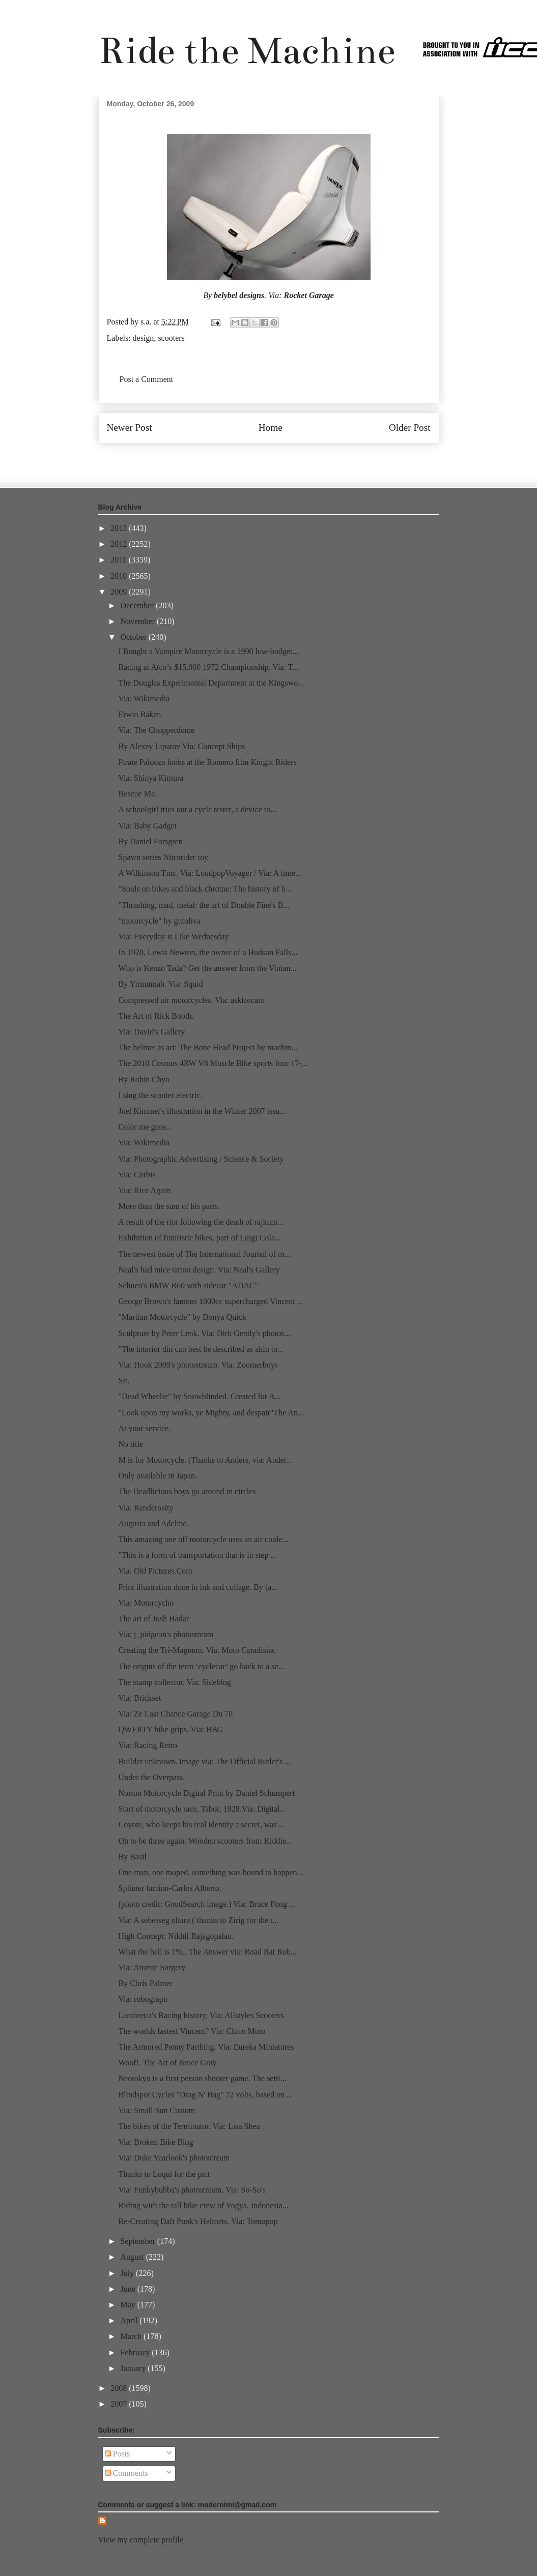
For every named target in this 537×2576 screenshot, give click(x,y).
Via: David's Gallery (151, 1031)
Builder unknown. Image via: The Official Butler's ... (204, 1761)
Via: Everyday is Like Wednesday (173, 936)
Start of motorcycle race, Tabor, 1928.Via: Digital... (202, 1808)
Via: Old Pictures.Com (155, 1570)
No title (130, 1444)
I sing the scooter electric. (160, 1095)
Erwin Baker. (139, 714)
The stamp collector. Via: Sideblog (174, 1682)
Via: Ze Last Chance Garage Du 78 (175, 1713)
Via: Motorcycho (146, 1602)
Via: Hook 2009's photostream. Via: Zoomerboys (198, 1364)
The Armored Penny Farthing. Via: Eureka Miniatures (206, 2046)
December (138, 605)
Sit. (123, 1380)
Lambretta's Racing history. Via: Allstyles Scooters (201, 2015)
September (138, 2241)
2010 (119, 576)
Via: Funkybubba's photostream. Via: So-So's (191, 2189)
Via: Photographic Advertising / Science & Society (201, 1158)
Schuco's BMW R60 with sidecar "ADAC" (188, 1285)
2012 (119, 544)
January (134, 2368)
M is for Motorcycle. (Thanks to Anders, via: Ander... (205, 1460)
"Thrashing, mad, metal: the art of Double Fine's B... (203, 905)
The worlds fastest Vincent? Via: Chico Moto (191, 2031)
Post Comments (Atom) (290, 458)
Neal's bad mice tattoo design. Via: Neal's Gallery (198, 1269)
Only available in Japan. (157, 1475)
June (128, 2289)
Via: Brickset (139, 1698)
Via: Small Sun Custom (156, 2110)
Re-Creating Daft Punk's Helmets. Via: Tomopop (197, 2221)
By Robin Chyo (143, 1079)
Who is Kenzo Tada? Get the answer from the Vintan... (207, 968)
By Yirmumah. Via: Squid (160, 984)
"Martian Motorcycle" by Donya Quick (182, 1317)
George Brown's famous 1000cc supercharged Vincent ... (210, 1301)
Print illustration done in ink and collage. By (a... (197, 1587)
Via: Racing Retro (147, 1745)
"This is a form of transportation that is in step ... (197, 1555)
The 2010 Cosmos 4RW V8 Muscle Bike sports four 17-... (212, 1063)
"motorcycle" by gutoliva (159, 920)
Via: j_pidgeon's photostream (165, 1634)
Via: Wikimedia (143, 698)
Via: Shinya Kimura (150, 778)
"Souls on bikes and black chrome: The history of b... (204, 888)
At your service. (144, 1428)
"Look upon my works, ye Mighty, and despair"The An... (210, 1412)
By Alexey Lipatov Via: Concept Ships (181, 746)
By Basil (132, 1856)
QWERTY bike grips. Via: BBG (170, 1729)
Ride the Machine (247, 50)
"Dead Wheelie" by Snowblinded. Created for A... (199, 1396)
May (128, 2304)
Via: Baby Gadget (147, 825)
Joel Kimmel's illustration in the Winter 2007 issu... (202, 1111)
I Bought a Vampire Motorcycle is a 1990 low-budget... (208, 651)
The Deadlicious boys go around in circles (187, 1491)
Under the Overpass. (151, 1777)
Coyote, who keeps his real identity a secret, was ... (201, 1824)
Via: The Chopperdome (156, 730)
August (133, 2257)
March (132, 2336)
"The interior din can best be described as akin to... (201, 1349)
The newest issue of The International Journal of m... (204, 1254)
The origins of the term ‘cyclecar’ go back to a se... (201, 1666)
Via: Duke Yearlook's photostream (174, 2157)
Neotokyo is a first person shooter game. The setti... (202, 2078)
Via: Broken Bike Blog (155, 2142)
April (129, 2320)
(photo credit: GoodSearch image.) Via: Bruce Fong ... (206, 1904)
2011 (119, 559)
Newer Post (129, 427)
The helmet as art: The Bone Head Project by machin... (207, 1047)
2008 (119, 2388)
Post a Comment (147, 379)
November (138, 621)
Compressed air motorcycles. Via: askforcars (191, 1000)
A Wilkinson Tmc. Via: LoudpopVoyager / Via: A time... (209, 873)
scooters (171, 338)
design (143, 338)
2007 (119, 2404)
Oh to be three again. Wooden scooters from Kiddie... (205, 1841)
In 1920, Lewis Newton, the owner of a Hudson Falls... (207, 952)
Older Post (410, 427)
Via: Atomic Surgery (151, 1967)
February (136, 2352)
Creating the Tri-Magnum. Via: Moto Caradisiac (196, 1650)
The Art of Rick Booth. (155, 1016)
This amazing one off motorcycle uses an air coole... (203, 1539)
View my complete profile (140, 2539)
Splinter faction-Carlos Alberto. (169, 1888)
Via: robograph (142, 1999)
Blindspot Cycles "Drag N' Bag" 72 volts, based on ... (205, 2094)
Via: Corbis (136, 1174)
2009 (119, 591)
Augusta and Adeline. (153, 1523)
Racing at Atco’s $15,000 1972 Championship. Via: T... (208, 667)
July (128, 2273)
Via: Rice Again (144, 1190)
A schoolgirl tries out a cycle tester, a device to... (197, 809)
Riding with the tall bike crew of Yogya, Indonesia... (203, 2205)
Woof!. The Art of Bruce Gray (167, 2062)
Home (270, 427)
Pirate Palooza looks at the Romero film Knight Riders (207, 762)
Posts (117, 2453)
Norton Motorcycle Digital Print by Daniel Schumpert (206, 1793)
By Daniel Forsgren (150, 841)
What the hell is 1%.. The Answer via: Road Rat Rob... (207, 1951)
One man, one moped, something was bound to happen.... (211, 1872)
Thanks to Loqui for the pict (164, 2174)
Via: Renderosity (145, 1507)
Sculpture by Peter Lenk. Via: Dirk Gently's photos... (204, 1333)
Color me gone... (145, 1126)
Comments (126, 2473)
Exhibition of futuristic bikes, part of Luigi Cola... (199, 1237)
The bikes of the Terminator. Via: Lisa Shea (189, 2126)
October (134, 637)
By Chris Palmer (145, 1983)
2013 (119, 528)
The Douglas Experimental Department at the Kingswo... (211, 682)
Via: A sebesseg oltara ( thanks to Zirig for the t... (198, 1920)
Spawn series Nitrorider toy (163, 857)
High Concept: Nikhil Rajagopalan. (176, 1936)
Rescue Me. (137, 793)
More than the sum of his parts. (169, 1206)
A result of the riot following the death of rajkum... (200, 1222)
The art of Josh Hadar (153, 1618)
